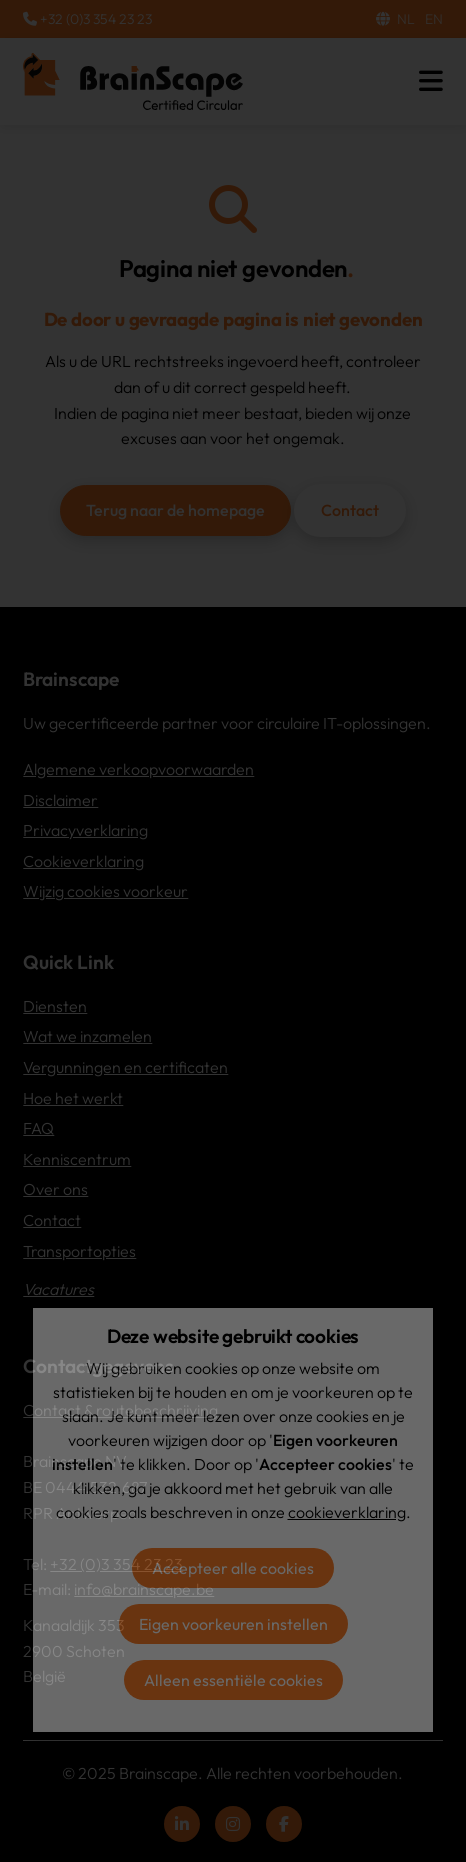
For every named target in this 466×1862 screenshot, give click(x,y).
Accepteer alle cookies (233, 1568)
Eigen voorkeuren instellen (233, 1624)
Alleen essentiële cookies (233, 1680)
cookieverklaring (347, 1512)
